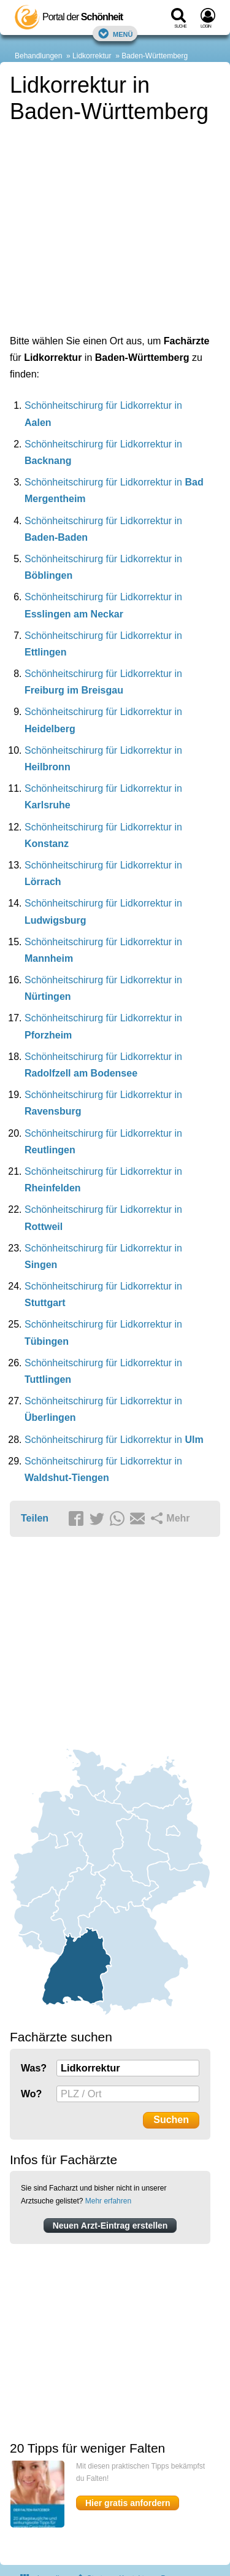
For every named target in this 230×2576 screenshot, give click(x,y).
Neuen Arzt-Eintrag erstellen (110, 2225)
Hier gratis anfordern (127, 2503)
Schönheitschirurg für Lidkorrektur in (114, 1439)
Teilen (34, 1518)
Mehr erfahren (108, 2201)
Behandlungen (38, 56)
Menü (115, 33)
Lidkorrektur (91, 56)
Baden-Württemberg (154, 56)
